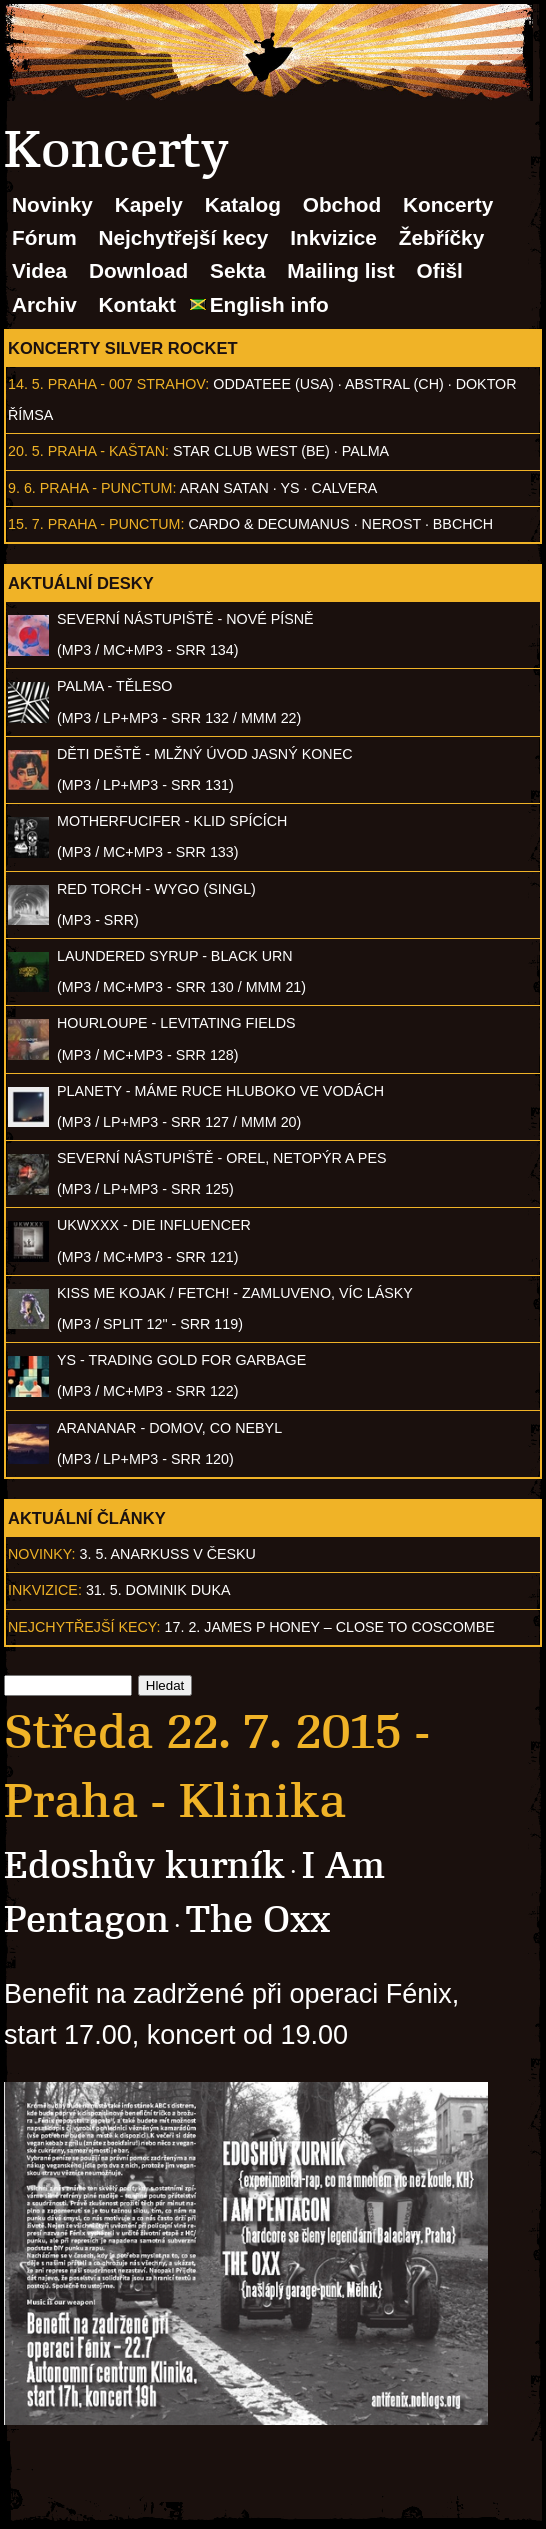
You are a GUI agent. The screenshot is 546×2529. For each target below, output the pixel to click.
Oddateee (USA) (273, 384)
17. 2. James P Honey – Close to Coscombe (330, 1627)
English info (269, 304)
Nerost (391, 524)
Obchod (342, 204)
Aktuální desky (81, 583)
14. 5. (26, 384)
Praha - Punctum (106, 488)
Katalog (243, 204)
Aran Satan (224, 488)
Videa (39, 270)
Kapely (149, 204)
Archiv (44, 304)
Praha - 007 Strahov (127, 384)
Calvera (345, 488)
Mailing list (340, 270)
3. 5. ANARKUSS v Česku (168, 1554)
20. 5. (26, 451)
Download (138, 270)
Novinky (52, 204)
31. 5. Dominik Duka (158, 1590)
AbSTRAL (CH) (394, 384)
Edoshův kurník (144, 1865)
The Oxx (258, 1919)
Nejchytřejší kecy (183, 237)
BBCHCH (463, 524)
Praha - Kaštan (106, 451)
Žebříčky (442, 237)
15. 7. (26, 524)
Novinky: (42, 1554)
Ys (290, 488)
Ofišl (440, 270)
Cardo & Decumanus (268, 524)
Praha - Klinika (175, 1801)
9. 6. (22, 488)
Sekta (238, 270)
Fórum (44, 237)
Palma (365, 451)
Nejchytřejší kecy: (84, 1627)
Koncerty (448, 204)
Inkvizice (333, 237)
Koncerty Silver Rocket (123, 348)
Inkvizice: (45, 1590)
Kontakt (137, 304)
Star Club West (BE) (251, 451)
